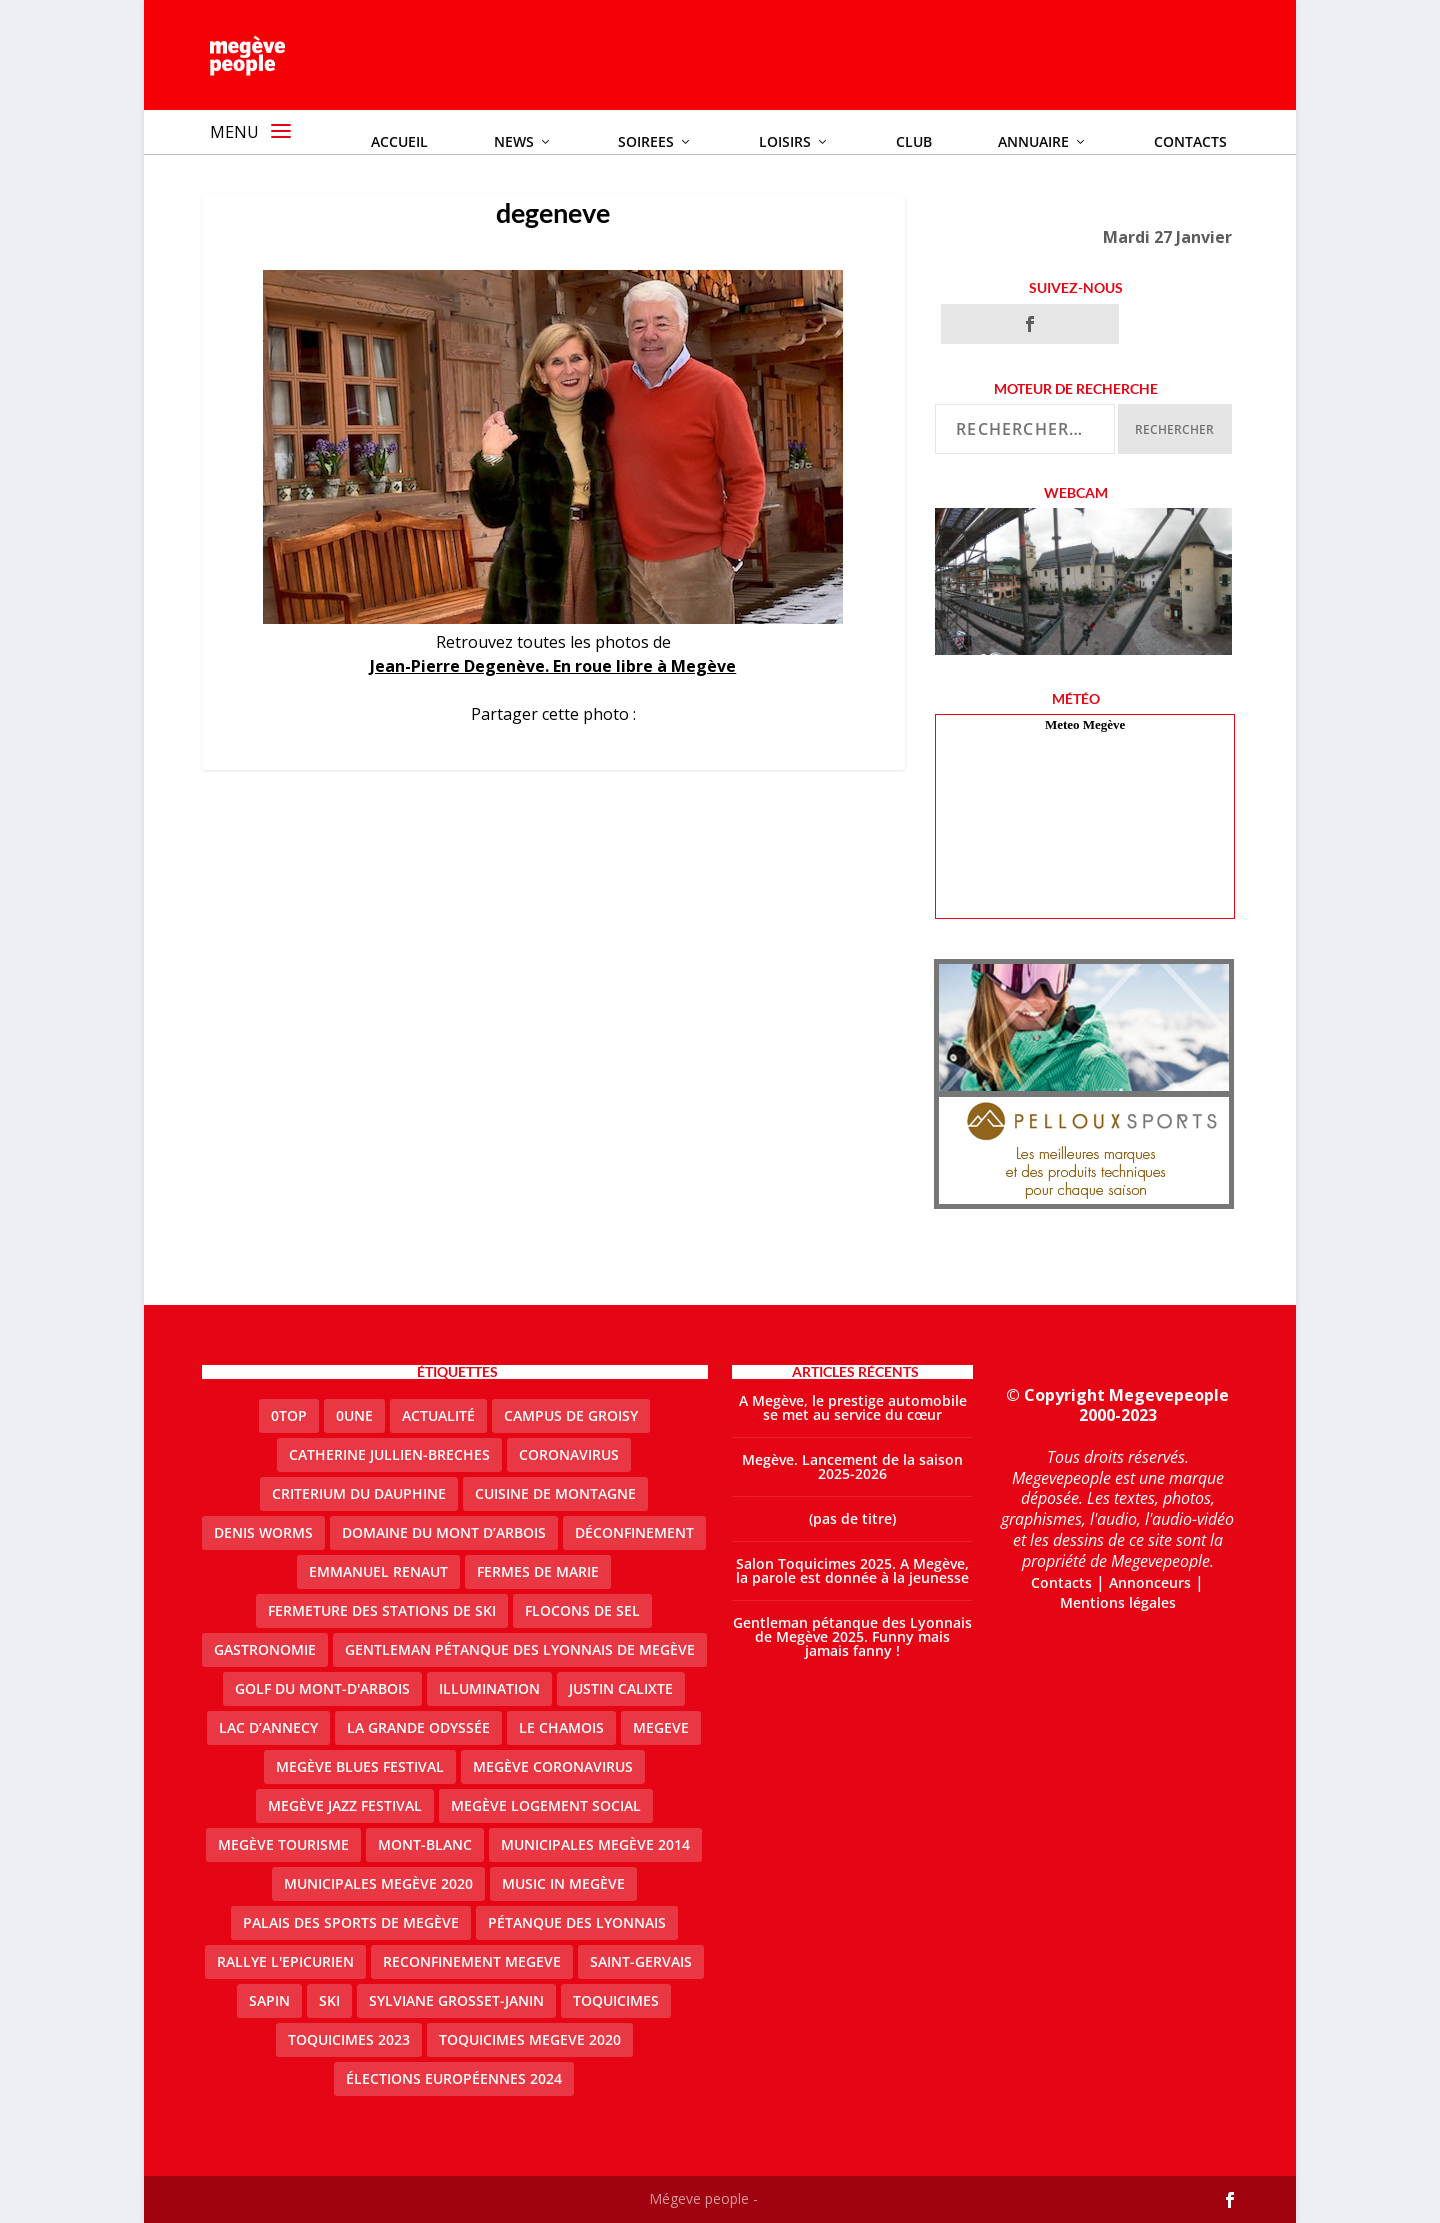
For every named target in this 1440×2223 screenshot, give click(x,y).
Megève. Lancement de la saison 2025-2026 (852, 1466)
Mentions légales (1118, 1602)
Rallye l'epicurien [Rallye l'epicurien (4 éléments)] (285, 1961)
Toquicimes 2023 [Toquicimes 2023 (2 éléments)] (349, 2039)
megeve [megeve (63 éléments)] (661, 1727)
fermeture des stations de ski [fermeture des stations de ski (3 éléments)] (382, 1610)
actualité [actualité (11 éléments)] (438, 1415)
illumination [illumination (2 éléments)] (489, 1688)
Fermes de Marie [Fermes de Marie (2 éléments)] (538, 1571)
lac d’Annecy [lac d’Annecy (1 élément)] (268, 1727)
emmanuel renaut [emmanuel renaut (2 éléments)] (378, 1571)
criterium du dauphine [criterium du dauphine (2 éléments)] (359, 1493)
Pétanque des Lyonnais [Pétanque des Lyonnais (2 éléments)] (577, 1922)
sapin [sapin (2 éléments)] (269, 2000)
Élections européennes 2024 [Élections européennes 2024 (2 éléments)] (454, 2078)
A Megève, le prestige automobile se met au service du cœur (853, 1407)
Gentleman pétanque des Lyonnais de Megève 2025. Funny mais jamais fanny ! (852, 1636)
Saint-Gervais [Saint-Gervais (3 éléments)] (641, 1961)
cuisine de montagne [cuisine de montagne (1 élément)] (555, 1493)
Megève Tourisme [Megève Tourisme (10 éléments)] (283, 1844)
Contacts (1061, 1582)
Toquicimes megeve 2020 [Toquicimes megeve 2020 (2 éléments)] (530, 2039)
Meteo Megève (1085, 724)
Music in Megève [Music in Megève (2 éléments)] (563, 1883)
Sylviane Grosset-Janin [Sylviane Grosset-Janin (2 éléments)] (456, 2000)
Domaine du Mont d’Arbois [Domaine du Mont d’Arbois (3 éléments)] (444, 1532)
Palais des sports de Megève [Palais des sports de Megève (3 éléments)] (351, 1922)
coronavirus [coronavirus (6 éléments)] (569, 1454)
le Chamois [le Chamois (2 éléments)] (561, 1727)
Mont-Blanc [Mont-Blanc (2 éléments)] (425, 1844)
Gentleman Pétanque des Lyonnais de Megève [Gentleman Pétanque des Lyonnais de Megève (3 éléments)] (520, 1649)
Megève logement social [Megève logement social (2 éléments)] (546, 1805)
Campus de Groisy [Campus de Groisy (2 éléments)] (571, 1415)
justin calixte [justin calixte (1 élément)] (621, 1688)
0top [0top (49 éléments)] (289, 1415)
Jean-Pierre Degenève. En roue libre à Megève (553, 666)
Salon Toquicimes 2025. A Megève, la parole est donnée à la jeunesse (852, 1570)
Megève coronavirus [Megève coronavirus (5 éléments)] (553, 1766)
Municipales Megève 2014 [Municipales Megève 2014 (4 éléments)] (595, 1844)
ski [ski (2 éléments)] (329, 2000)
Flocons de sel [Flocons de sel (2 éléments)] (582, 1610)
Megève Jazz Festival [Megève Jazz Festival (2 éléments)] (345, 1805)
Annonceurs (1150, 1582)
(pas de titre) (852, 1518)
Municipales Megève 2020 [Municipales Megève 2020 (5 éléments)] (378, 1883)
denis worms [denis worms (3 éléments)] (263, 1532)
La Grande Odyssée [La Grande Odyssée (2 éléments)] (418, 1727)
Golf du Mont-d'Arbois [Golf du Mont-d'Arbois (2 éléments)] (322, 1688)
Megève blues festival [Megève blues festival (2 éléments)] (360, 1766)
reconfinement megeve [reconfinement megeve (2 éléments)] (472, 1961)
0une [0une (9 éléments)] (354, 1415)
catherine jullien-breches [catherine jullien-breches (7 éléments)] (389, 1454)
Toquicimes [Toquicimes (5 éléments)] (616, 2000)
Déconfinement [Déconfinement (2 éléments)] (634, 1532)
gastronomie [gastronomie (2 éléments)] (265, 1649)
